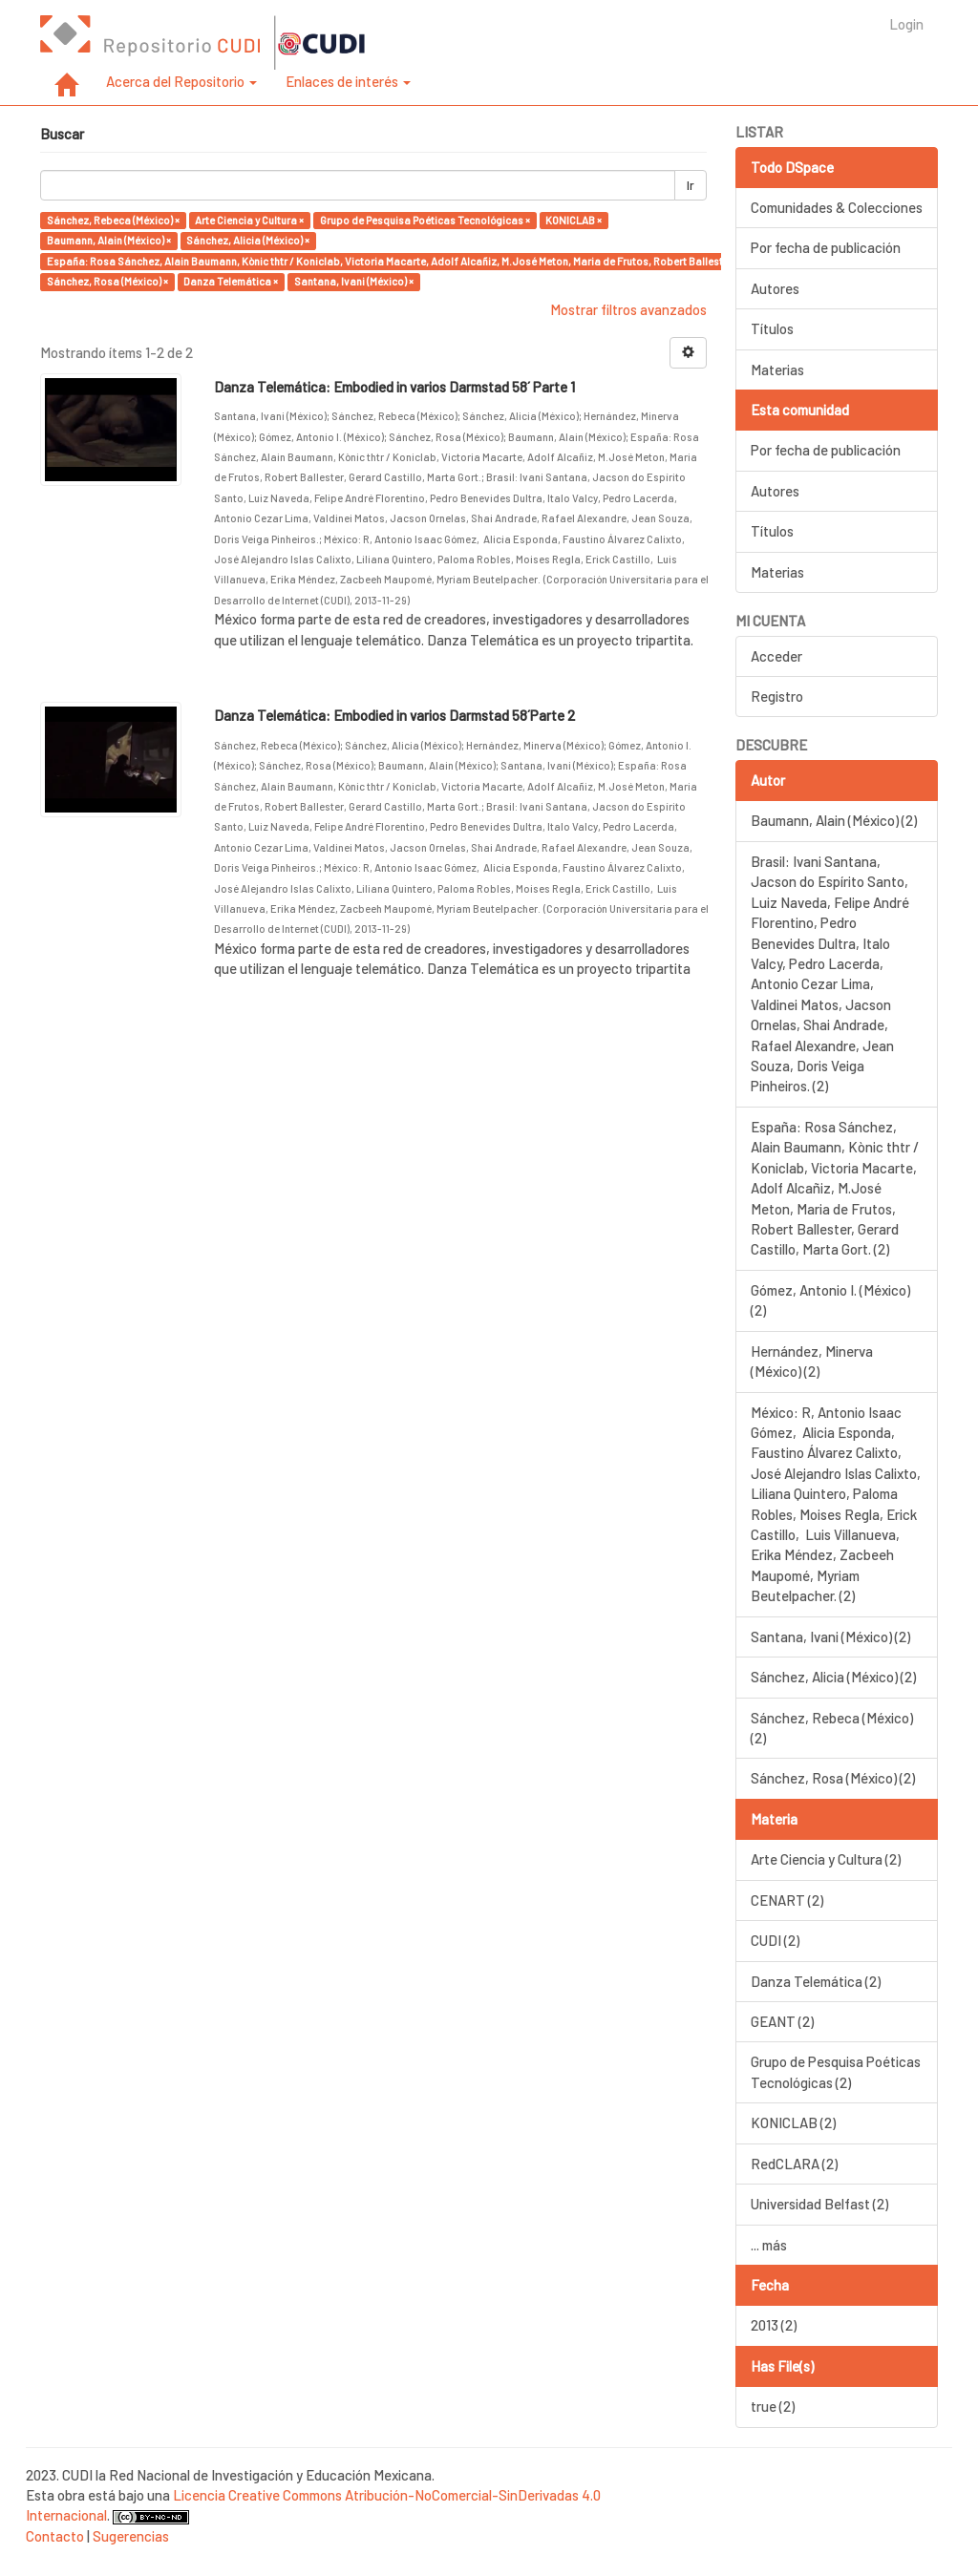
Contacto (55, 2535)
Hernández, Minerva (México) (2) (812, 1361)
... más (769, 2244)
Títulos (772, 328)
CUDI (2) (775, 1940)
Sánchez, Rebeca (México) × (113, 220)
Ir (690, 185)
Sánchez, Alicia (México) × (247, 240)
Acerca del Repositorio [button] (181, 81)
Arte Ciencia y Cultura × (249, 220)
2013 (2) (774, 2324)
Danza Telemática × (230, 281)
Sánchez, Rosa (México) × (107, 281)
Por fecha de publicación (826, 247)
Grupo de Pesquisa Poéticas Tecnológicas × (425, 220)
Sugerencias (131, 2535)
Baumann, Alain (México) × (109, 240)
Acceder (776, 656)
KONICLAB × (573, 220)
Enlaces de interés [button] (348, 81)
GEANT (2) (782, 2021)
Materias (777, 369)
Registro (777, 696)
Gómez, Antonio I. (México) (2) (830, 1300)
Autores (775, 288)
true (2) (773, 2406)
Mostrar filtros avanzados (628, 309)
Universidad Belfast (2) (819, 2203)
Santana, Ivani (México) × (354, 281)
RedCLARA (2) (794, 2163)
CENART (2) (787, 1900)
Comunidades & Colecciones (837, 207)
